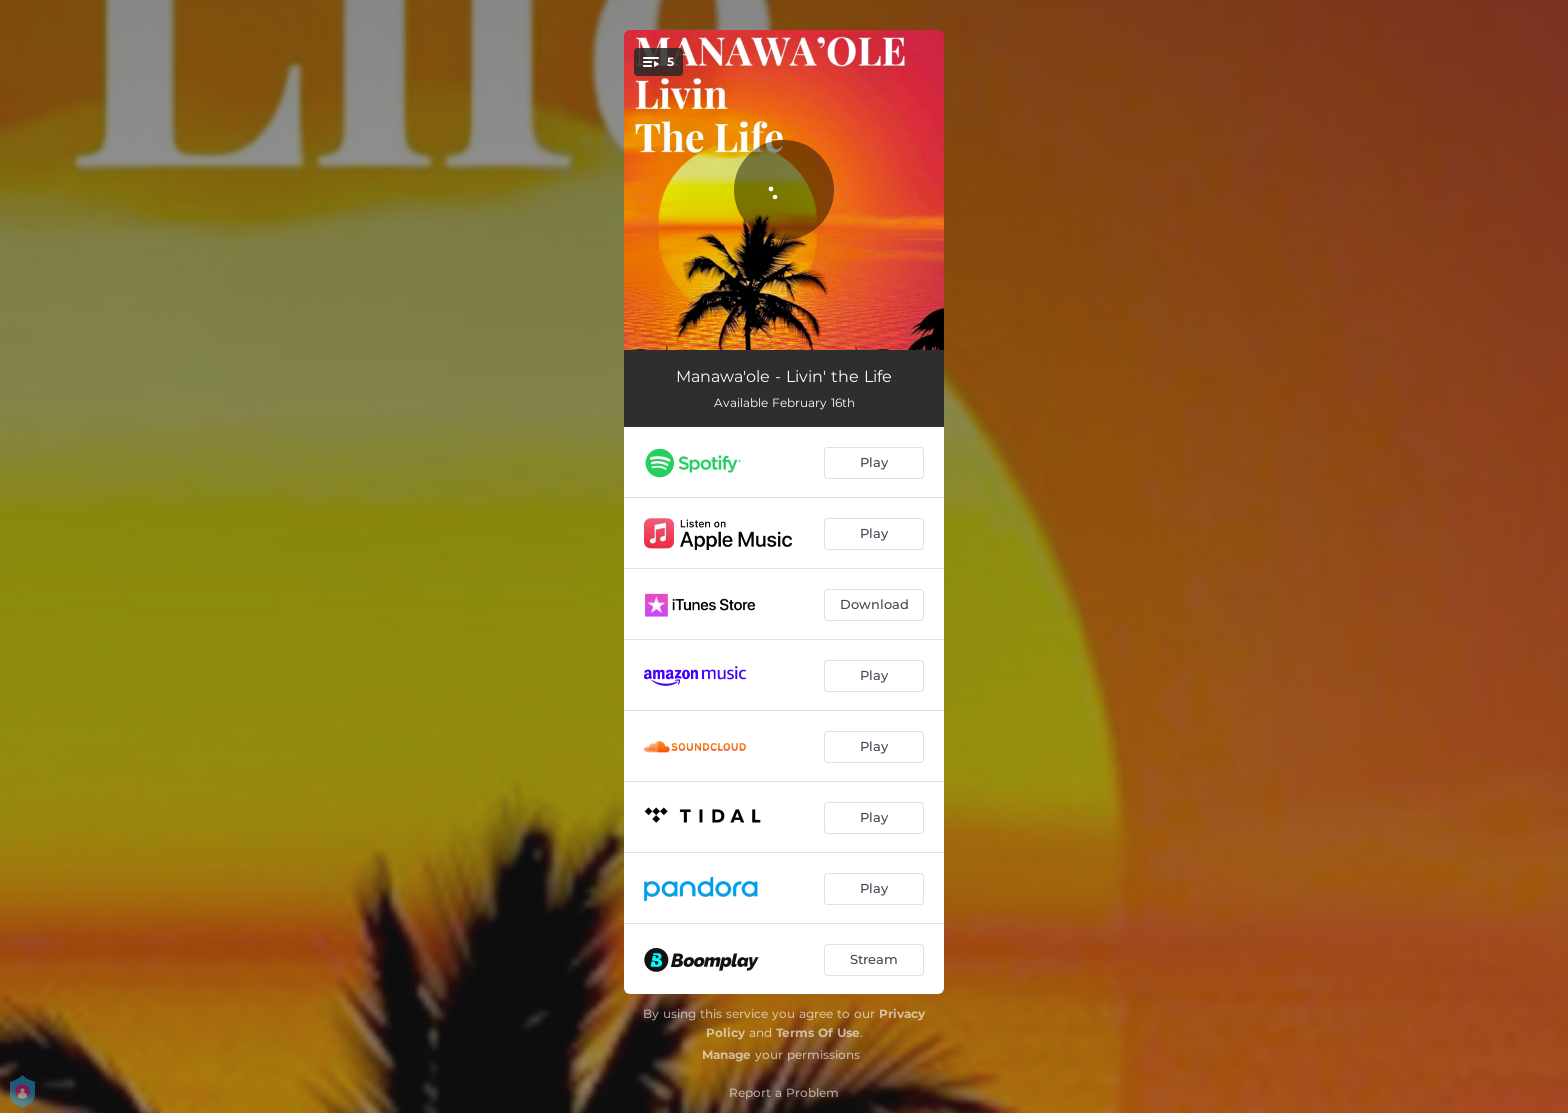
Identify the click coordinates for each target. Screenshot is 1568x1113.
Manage (726, 1054)
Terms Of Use (818, 1032)
